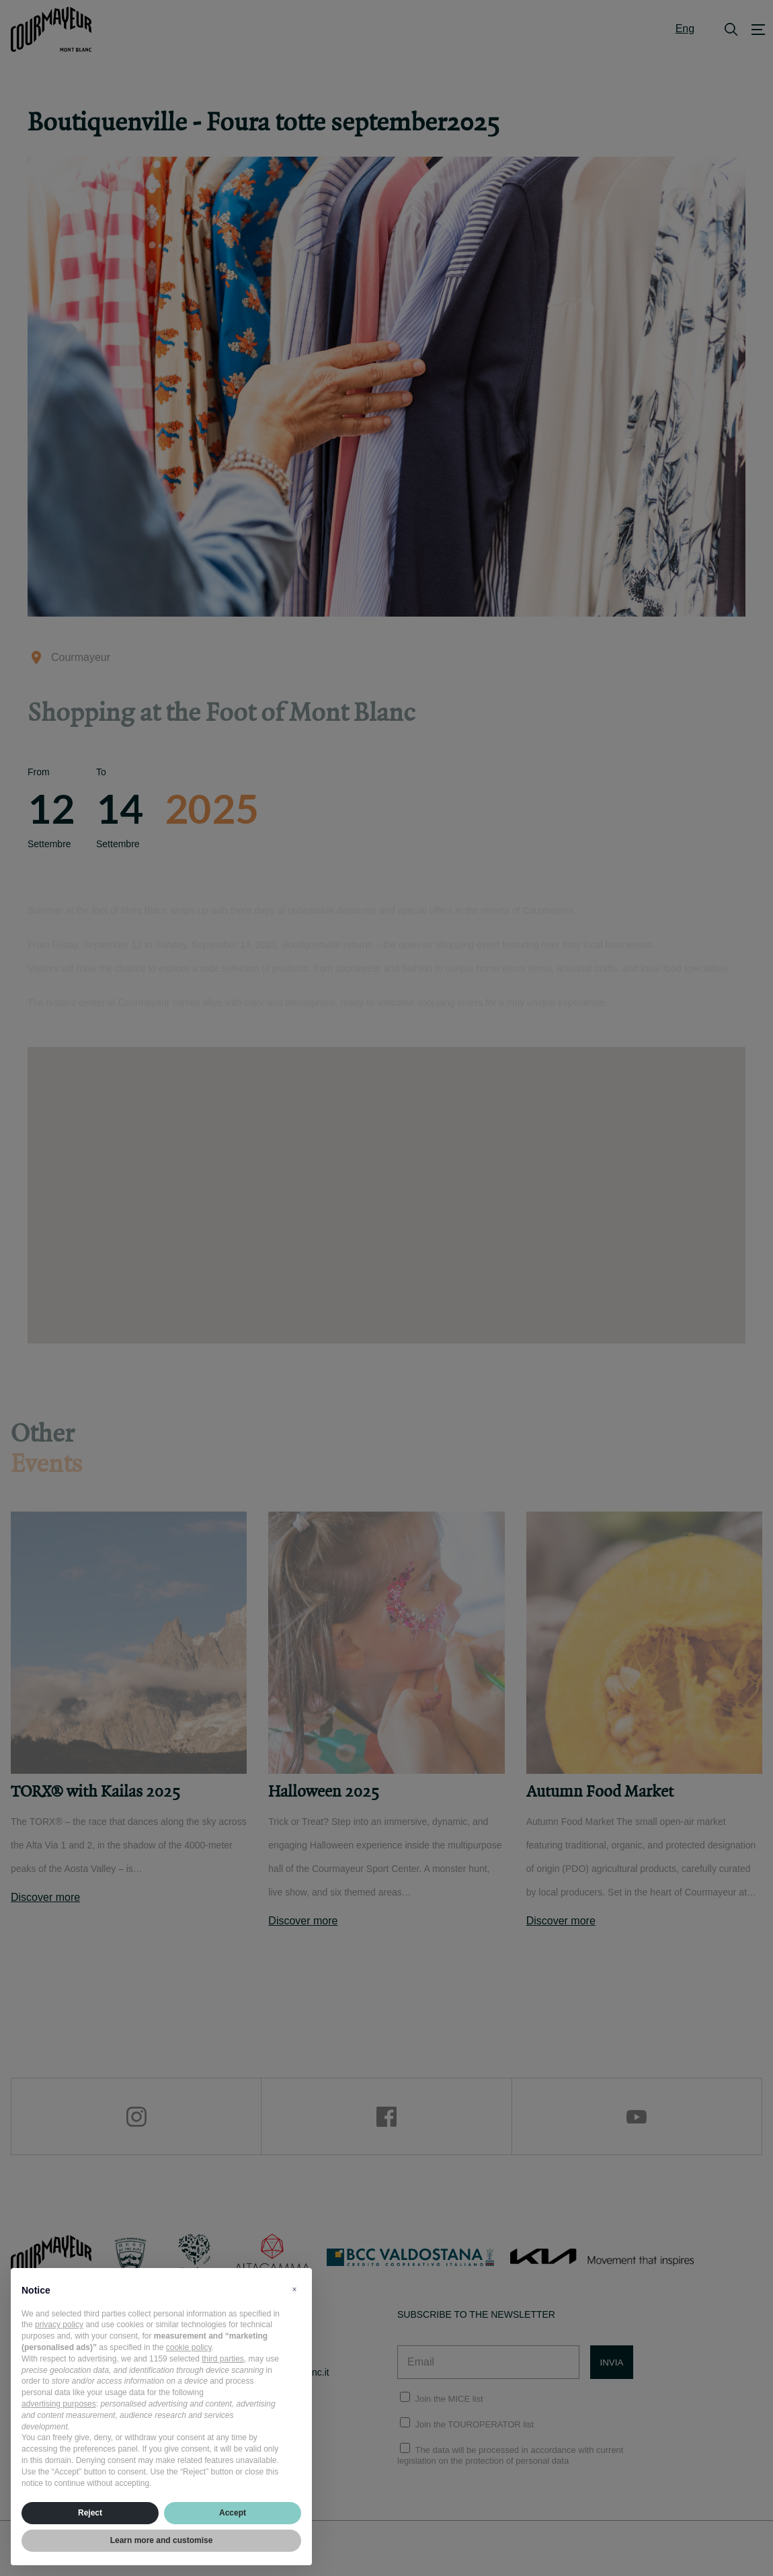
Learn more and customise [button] (161, 2540)
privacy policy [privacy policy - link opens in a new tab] (59, 2324)
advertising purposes (59, 2404)
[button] (294, 2289)
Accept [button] (232, 2513)
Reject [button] (90, 2513)
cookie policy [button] (189, 2347)
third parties (223, 2359)
